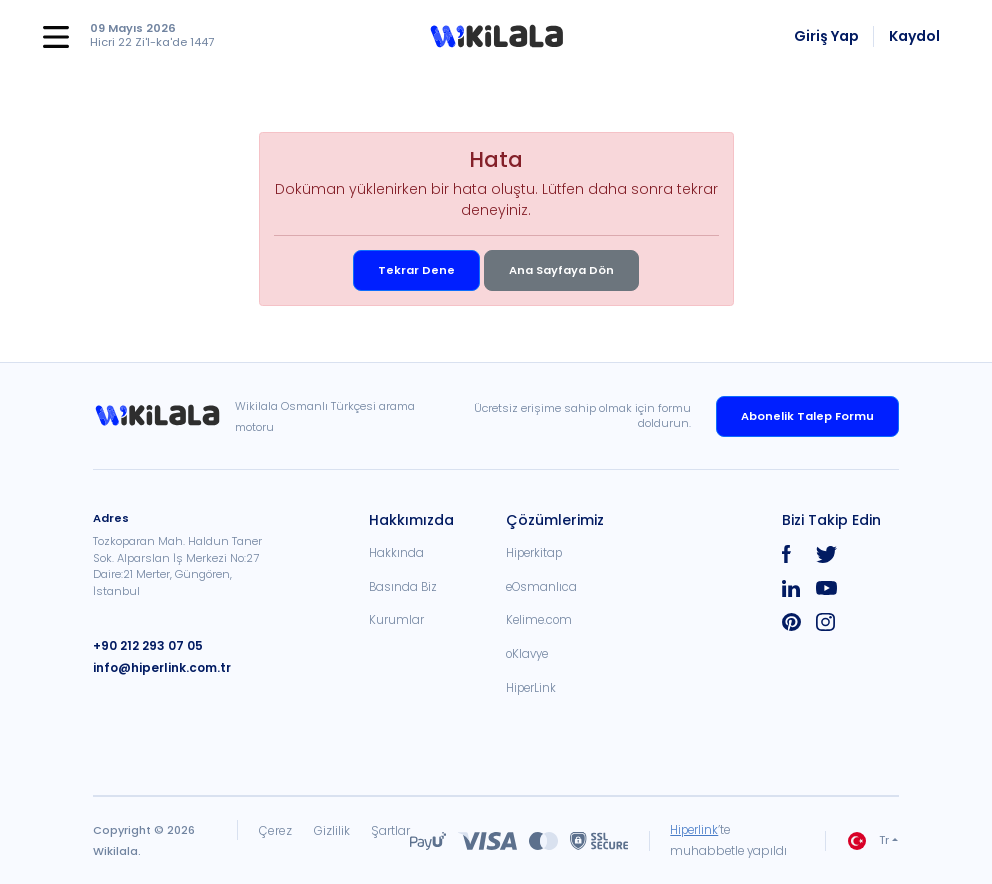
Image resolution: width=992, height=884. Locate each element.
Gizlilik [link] (331, 830)
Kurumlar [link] (396, 620)
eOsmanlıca (541, 587)
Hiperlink (695, 830)
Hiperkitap (534, 553)
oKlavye (527, 654)
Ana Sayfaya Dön (561, 270)
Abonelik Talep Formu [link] (807, 416)
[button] (496, 37)
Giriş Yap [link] (826, 36)
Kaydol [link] (914, 36)
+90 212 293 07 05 (145, 645)
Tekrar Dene (416, 270)
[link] (164, 416)
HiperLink (531, 688)
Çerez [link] (274, 830)
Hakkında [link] (396, 553)
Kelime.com (539, 620)
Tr (868, 841)
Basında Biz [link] (403, 587)
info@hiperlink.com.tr (159, 666)
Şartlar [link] (390, 830)
